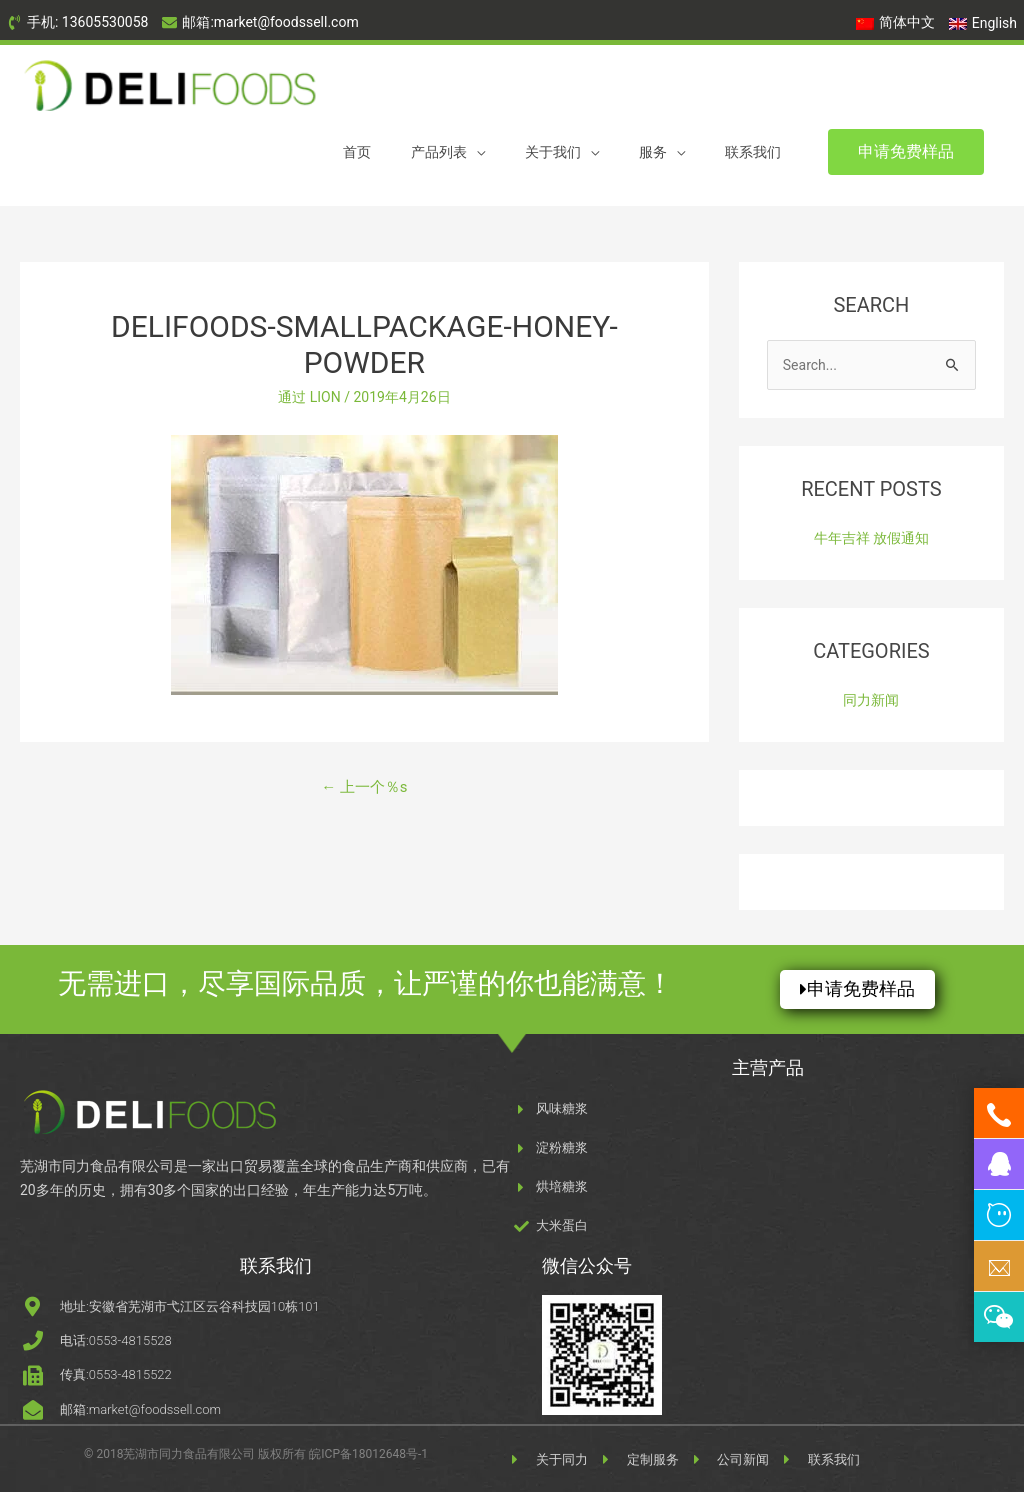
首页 (357, 152)
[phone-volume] (77, 23)
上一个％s (364, 787)
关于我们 (553, 152)
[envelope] (260, 23)
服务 (653, 152)
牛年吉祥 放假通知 (871, 538)
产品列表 (439, 152)
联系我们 (753, 152)
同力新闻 (871, 700)
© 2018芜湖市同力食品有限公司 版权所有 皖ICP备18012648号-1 (256, 1454)
